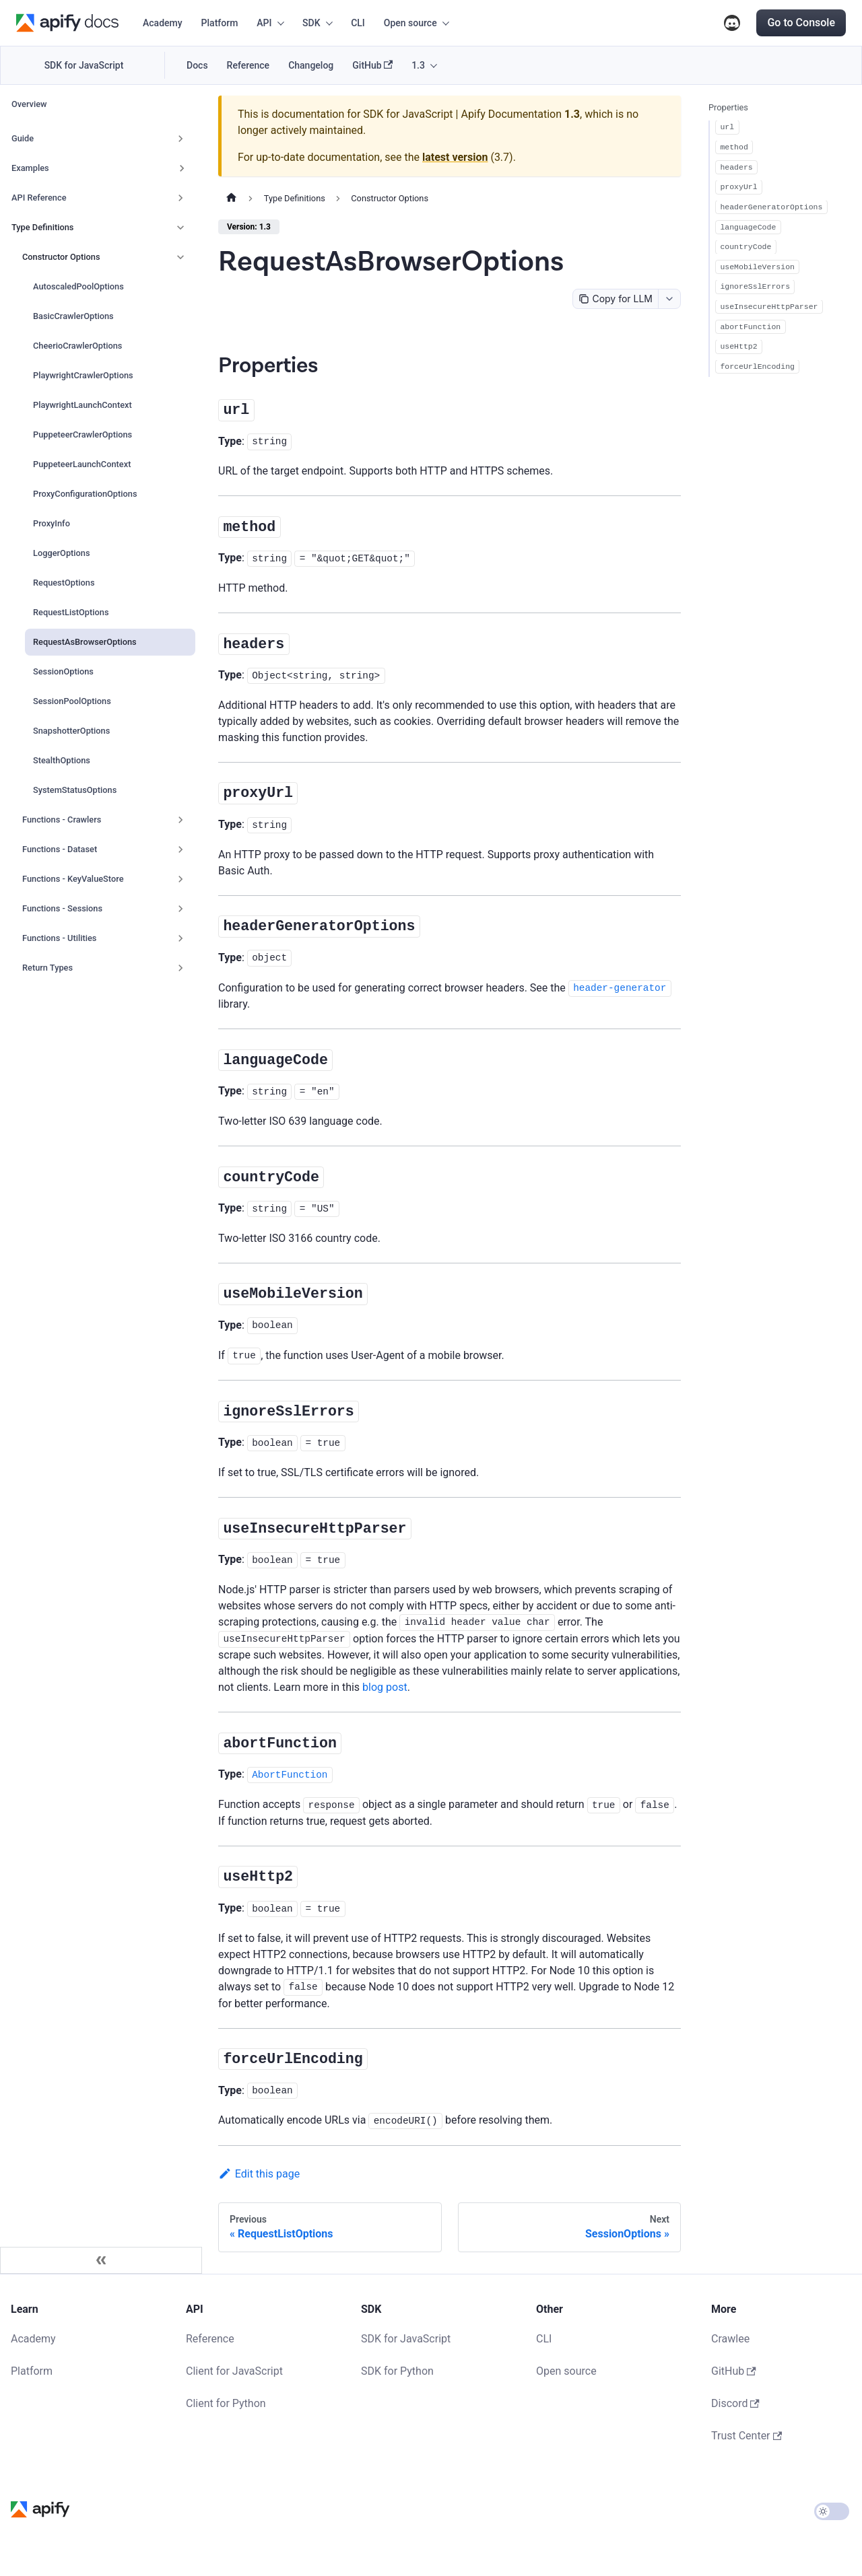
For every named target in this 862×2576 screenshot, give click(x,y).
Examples (30, 168)
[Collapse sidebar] (101, 2260)
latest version (455, 157)
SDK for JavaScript (84, 65)
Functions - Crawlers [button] (61, 819)
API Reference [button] (39, 198)
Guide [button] (22, 138)
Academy (163, 23)
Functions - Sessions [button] (62, 908)
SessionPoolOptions (72, 701)
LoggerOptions (61, 553)
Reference (248, 65)
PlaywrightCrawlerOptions (83, 375)
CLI (358, 23)
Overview (29, 104)
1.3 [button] (418, 65)
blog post (384, 1687)
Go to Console (801, 22)
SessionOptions (63, 671)
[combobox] (669, 298)
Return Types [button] (47, 968)
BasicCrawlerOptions (73, 316)
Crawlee (730, 2338)
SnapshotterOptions (71, 731)
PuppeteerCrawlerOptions (82, 434)
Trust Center (746, 2435)
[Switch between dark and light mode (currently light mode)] (831, 2511)
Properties (728, 107)
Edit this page (259, 2173)
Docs (197, 65)
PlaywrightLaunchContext (82, 405)
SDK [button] (311, 23)
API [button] (264, 23)
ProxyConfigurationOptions (85, 494)
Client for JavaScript (234, 2371)
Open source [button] (410, 23)
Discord (732, 22)
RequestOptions (63, 583)
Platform (219, 23)
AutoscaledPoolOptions (78, 286)
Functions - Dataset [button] (59, 849)
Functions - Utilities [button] (59, 938)
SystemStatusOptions (75, 790)
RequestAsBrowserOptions (85, 642)
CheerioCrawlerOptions (77, 346)
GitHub (372, 65)
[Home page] (231, 198)
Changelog (310, 65)
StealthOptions (61, 760)
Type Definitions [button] (42, 227)
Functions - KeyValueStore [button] (72, 879)
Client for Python (226, 2403)
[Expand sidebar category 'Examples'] (182, 168)
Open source (566, 2371)
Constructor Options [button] (61, 257)
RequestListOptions (71, 612)
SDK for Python (397, 2371)
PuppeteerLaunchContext (82, 464)
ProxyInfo (51, 523)
